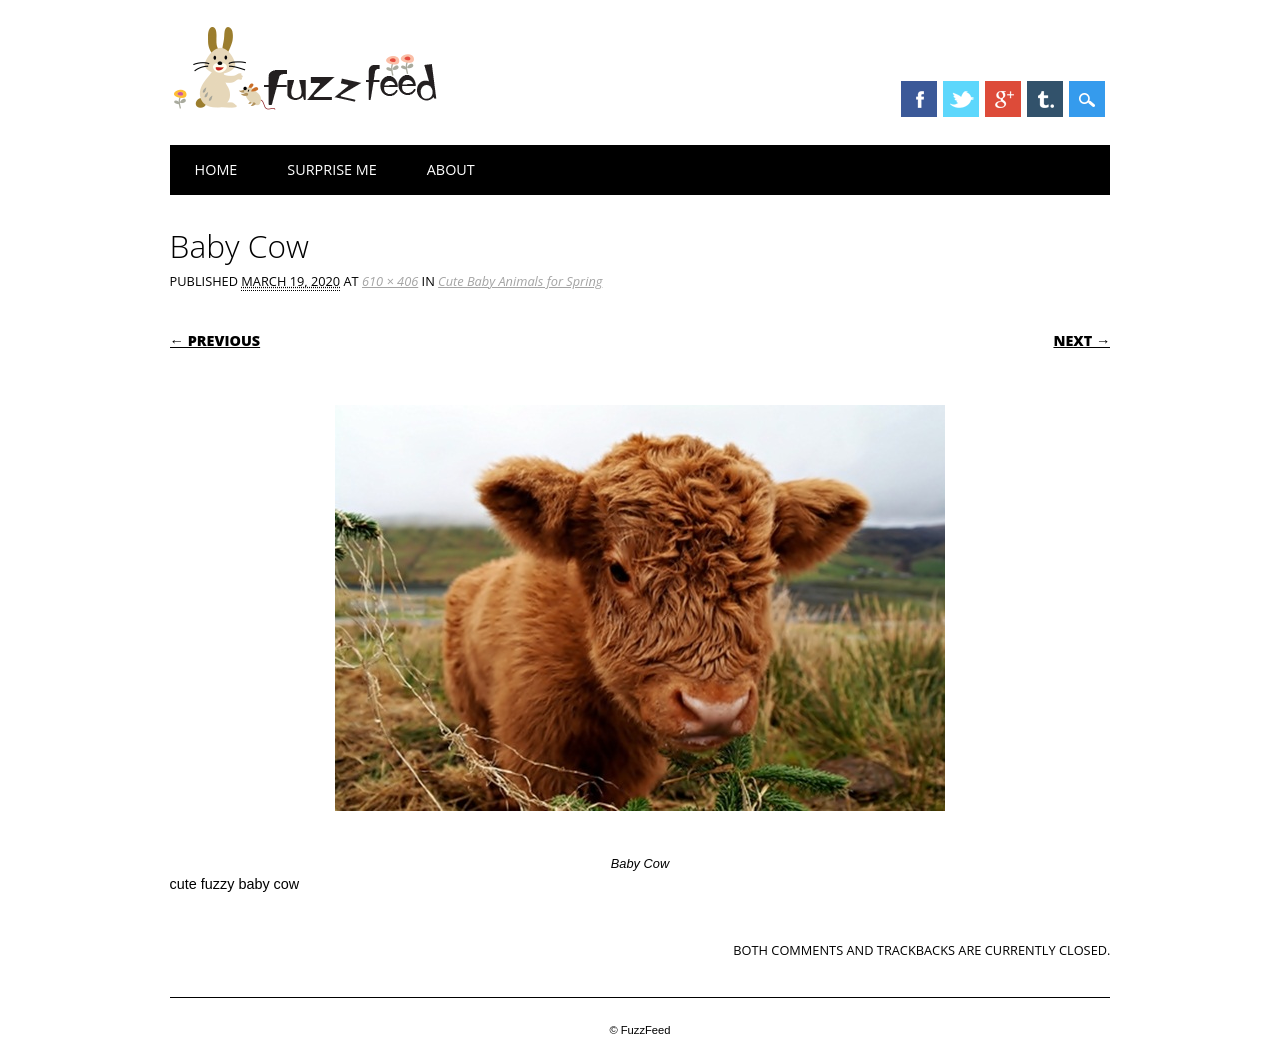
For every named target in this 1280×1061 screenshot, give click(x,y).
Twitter (961, 99)
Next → (1081, 340)
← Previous (215, 340)
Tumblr (1045, 99)
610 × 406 (390, 281)
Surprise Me (331, 169)
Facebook (919, 99)
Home (216, 169)
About (451, 169)
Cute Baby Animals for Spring (520, 281)
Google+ (1003, 99)
